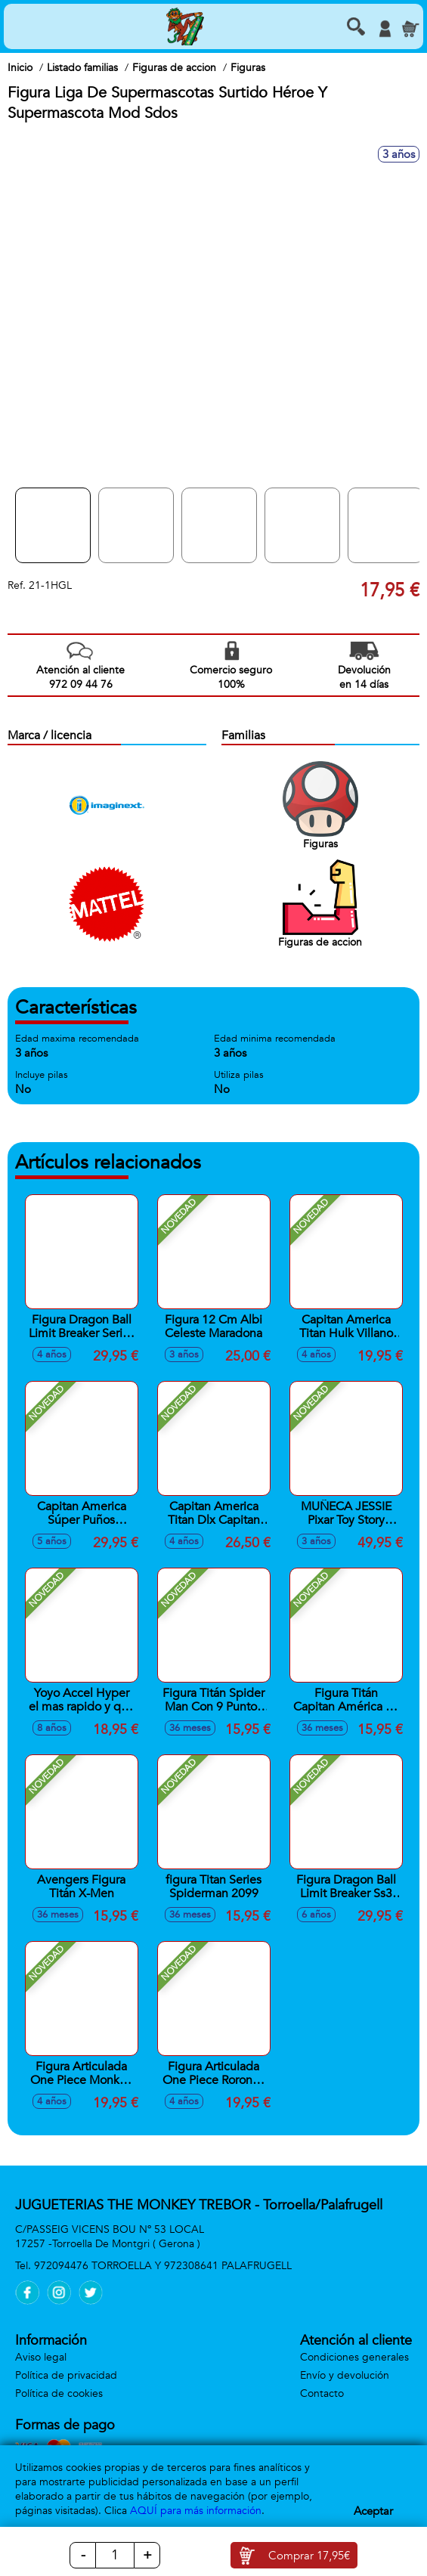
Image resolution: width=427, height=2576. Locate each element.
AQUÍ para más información (195, 2510)
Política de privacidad (66, 2375)
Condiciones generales (354, 2357)
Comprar (309, 2555)
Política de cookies (59, 2393)
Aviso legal (41, 2357)
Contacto (322, 2393)
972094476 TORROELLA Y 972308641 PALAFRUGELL (163, 2266)
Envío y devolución (344, 2375)
